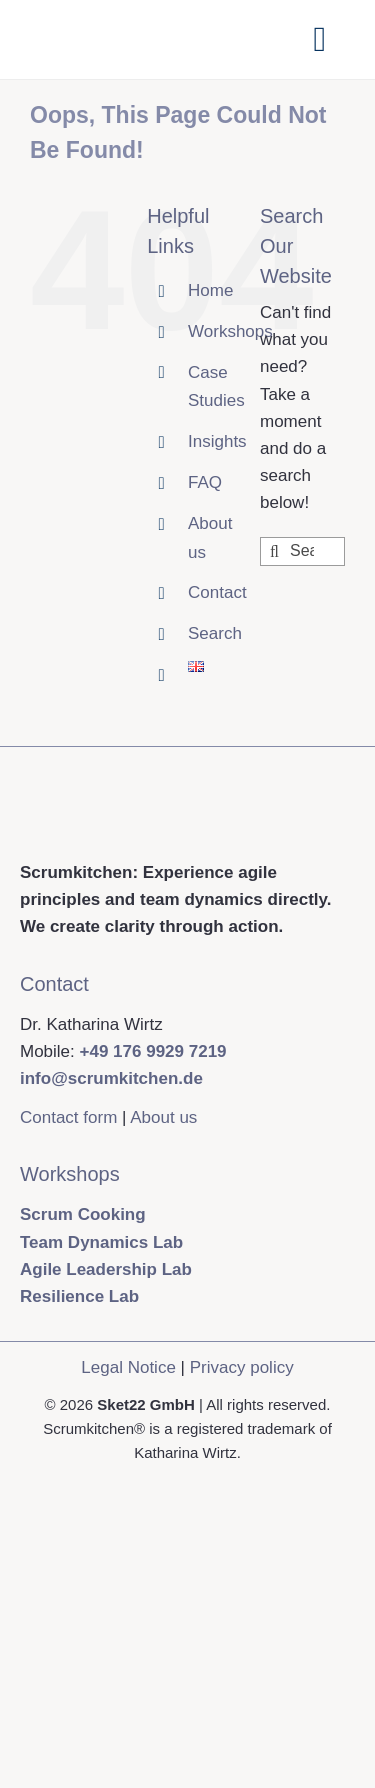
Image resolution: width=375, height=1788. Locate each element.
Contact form (68, 1117)
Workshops (230, 331)
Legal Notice (128, 1367)
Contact (217, 592)
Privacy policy (242, 1367)
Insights (217, 441)
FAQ (205, 482)
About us (163, 1117)
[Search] (274, 551)
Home (210, 290)
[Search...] (302, 551)
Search (215, 633)
